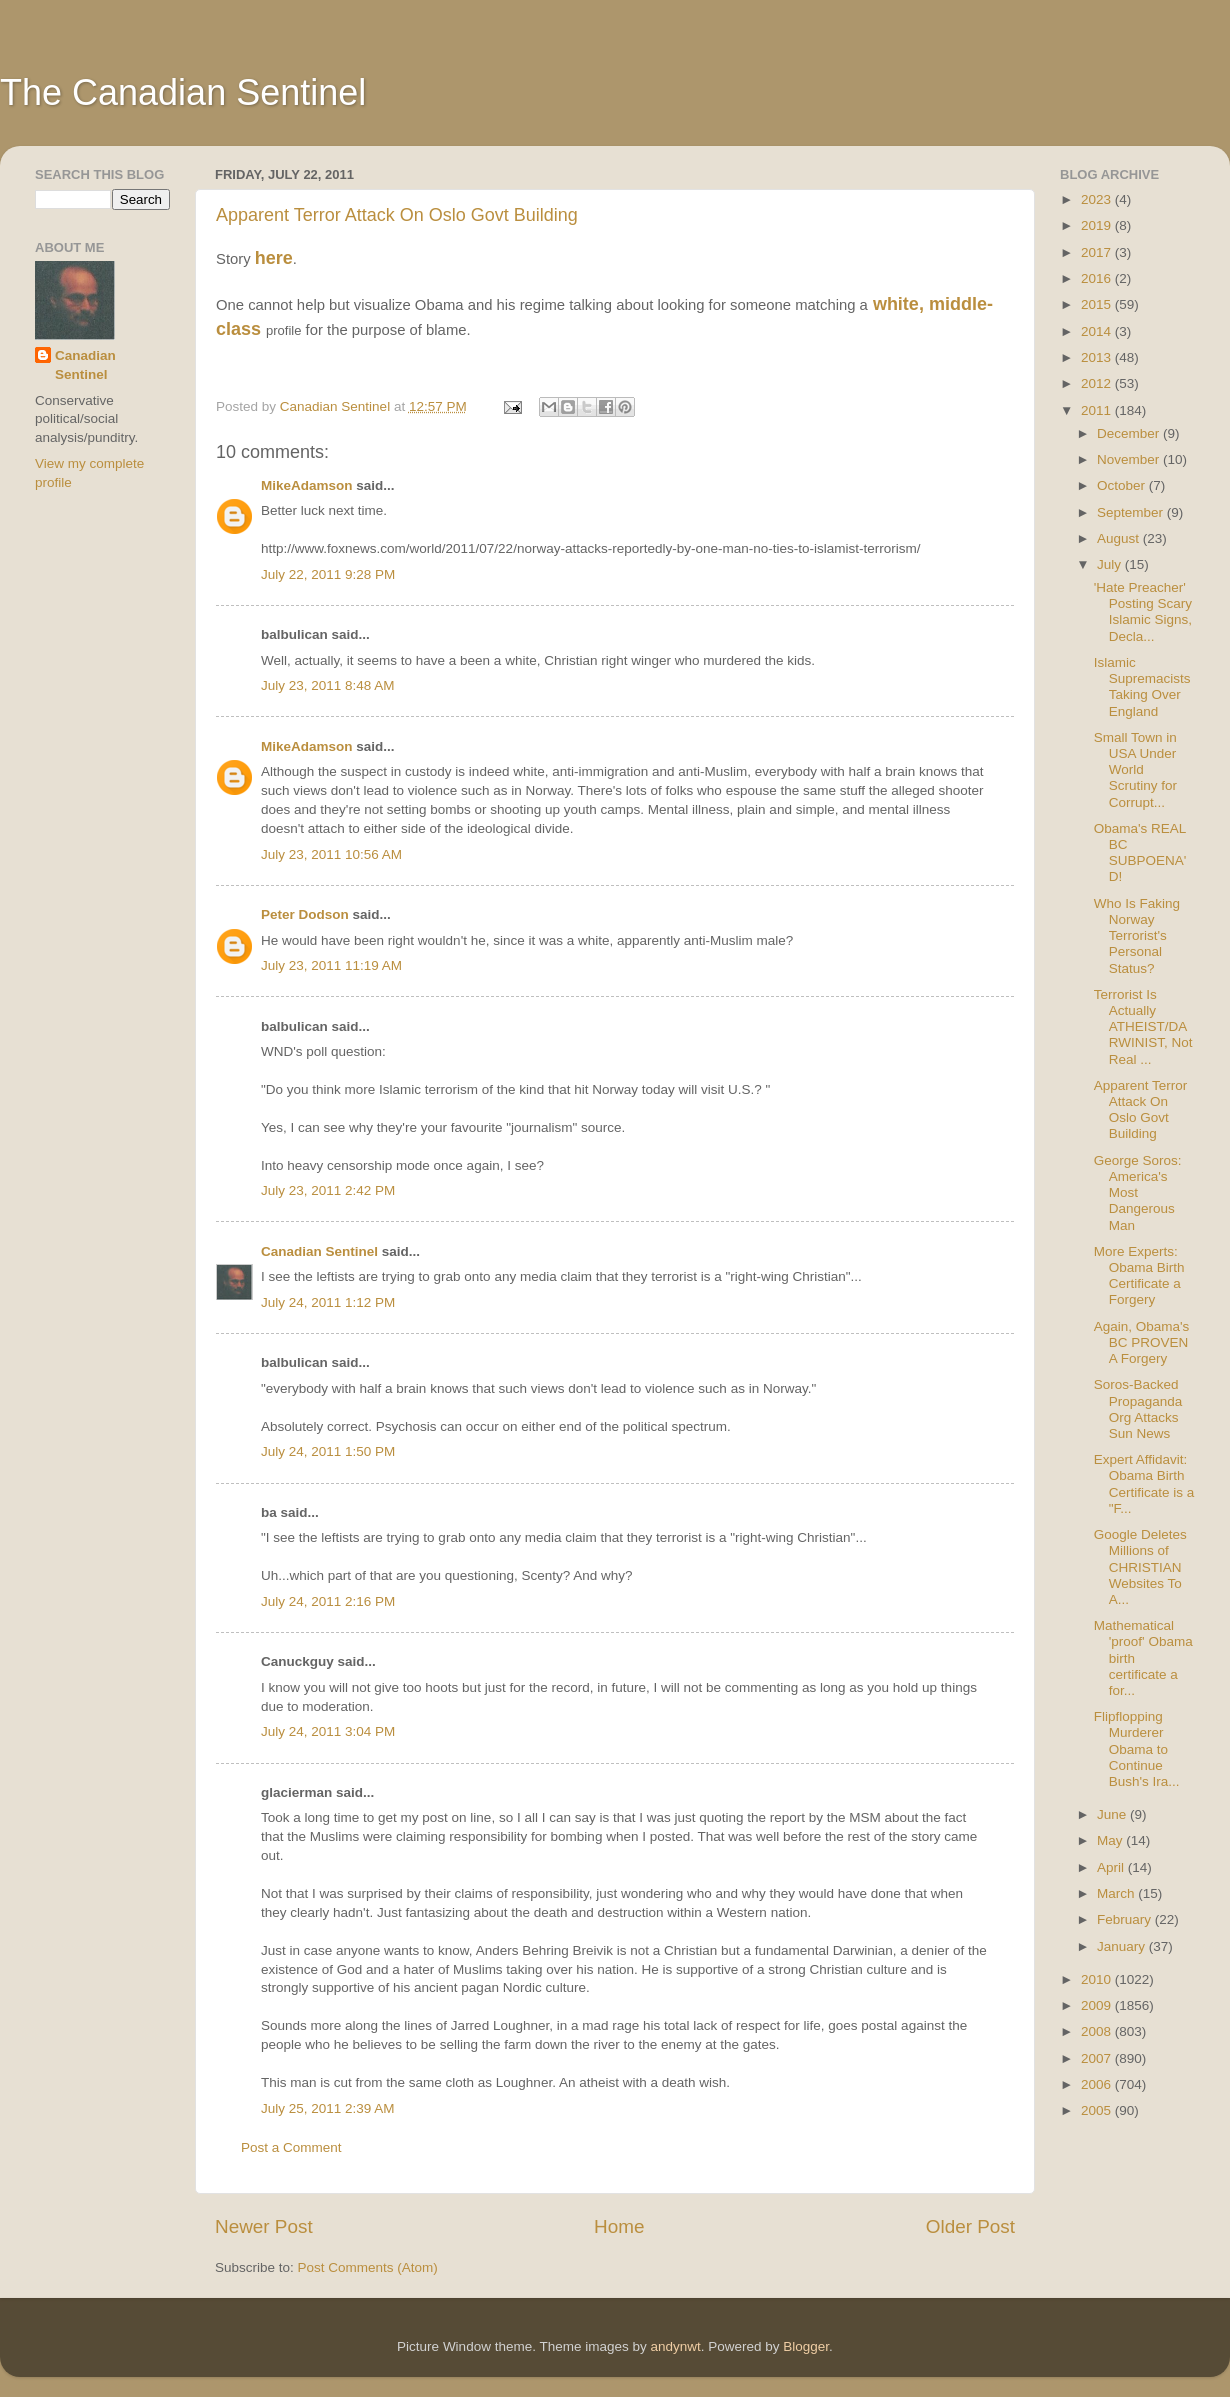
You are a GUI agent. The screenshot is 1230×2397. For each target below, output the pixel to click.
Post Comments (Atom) (368, 2267)
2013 (1098, 357)
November (1130, 459)
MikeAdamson (307, 485)
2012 (1098, 383)
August (1120, 538)
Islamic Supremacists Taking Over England (1142, 687)
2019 (1098, 225)
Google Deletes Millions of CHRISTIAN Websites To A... (1140, 1567)
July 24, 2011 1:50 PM (328, 1451)
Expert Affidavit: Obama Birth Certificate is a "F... (1144, 1484)
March (1117, 1893)
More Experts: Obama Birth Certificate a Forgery (1139, 1276)
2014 (1098, 331)
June (1113, 1814)
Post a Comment (291, 2147)
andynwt (675, 2346)
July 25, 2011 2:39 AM (328, 2108)
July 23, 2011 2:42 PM (328, 1190)
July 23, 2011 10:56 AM (331, 854)
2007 (1098, 2058)
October (1123, 485)
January (1123, 1946)
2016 (1098, 278)
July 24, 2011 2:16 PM (328, 1601)
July (1111, 564)
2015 (1098, 304)
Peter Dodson (305, 914)
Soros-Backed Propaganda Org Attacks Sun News (1138, 1409)
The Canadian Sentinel (183, 92)
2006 (1098, 2084)
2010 (1098, 1979)
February (1126, 1919)
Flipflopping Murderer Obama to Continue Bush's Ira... (1137, 1749)
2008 (1098, 2031)
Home (619, 2226)
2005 (1098, 2110)
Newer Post (264, 2226)
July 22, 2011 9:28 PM (328, 574)
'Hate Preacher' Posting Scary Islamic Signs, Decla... (1143, 612)
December (1130, 433)
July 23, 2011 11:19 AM (331, 965)
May (1111, 1840)
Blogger (806, 2346)
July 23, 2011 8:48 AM (328, 685)
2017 (1098, 252)
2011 (1098, 410)
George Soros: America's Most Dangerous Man (1138, 1193)
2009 (1098, 2005)
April (1112, 1867)
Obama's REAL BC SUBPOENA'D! (1140, 853)
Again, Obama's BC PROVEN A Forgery (1142, 1342)
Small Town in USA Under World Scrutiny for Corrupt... (1135, 770)
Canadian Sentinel (319, 1251)
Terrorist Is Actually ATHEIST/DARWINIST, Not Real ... (1143, 1027)
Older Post (970, 2226)
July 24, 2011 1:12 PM (328, 1302)
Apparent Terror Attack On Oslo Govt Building (397, 215)
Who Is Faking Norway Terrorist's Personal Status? (1137, 936)
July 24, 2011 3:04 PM (328, 1731)
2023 (1098, 199)
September (1132, 512)
